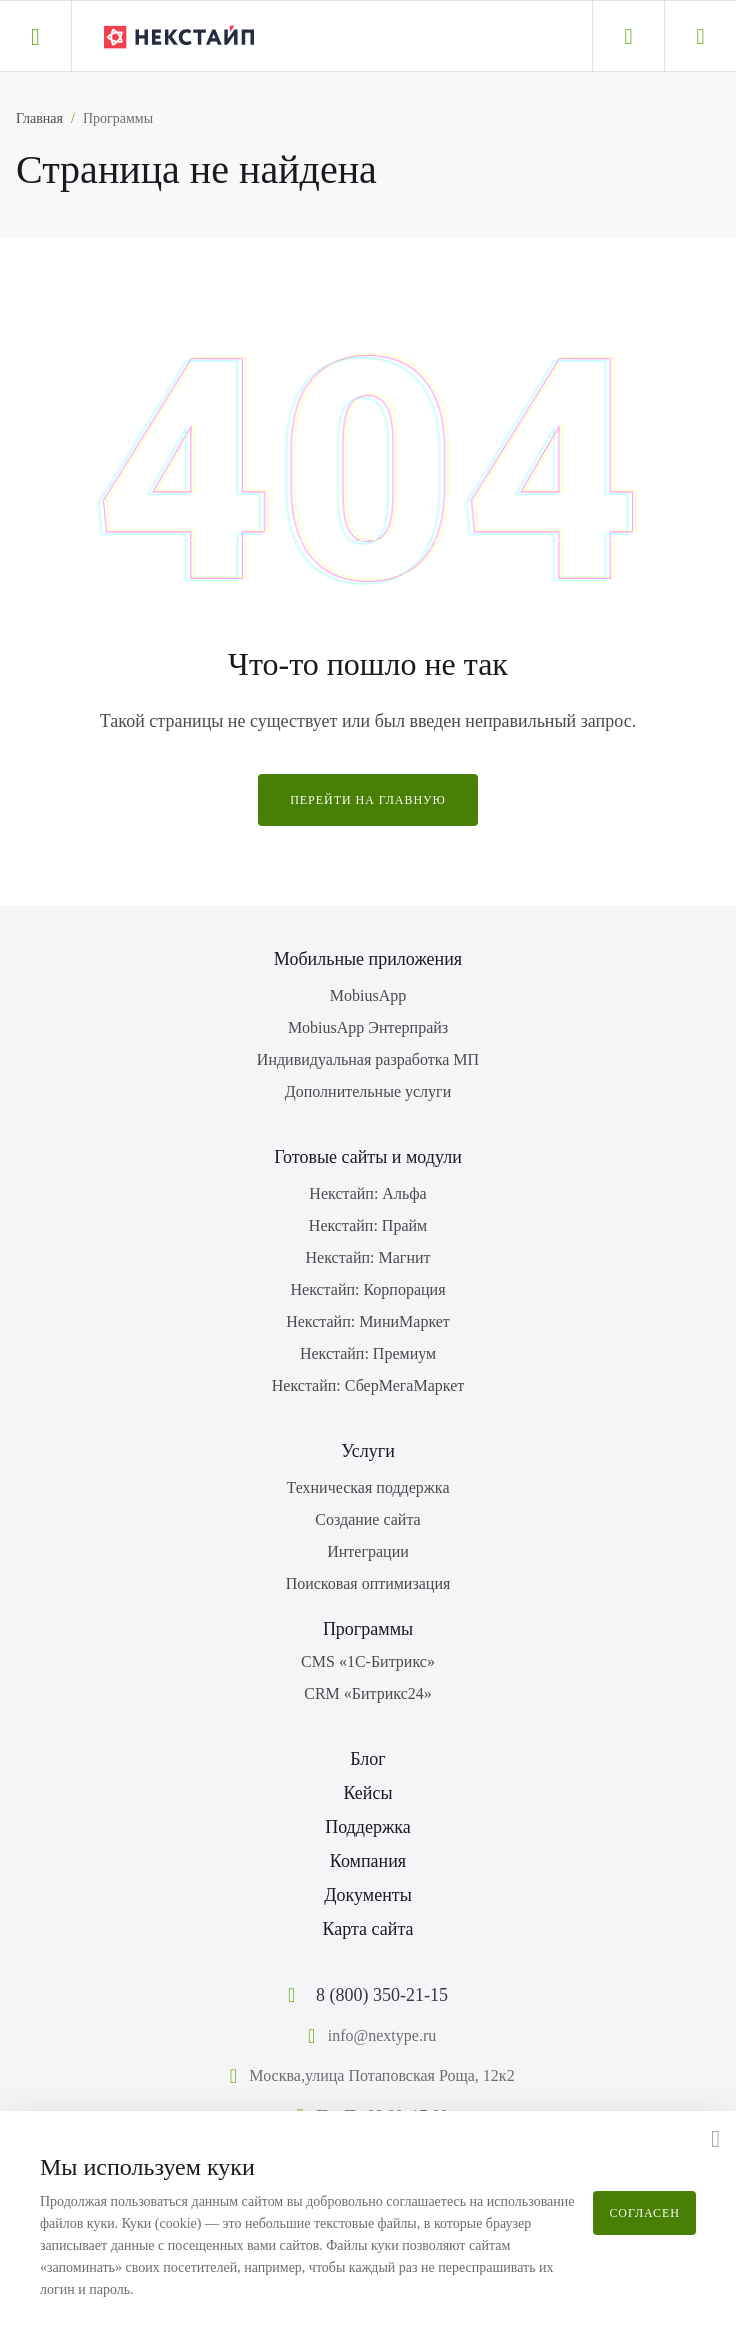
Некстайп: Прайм (368, 1225)
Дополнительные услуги (368, 1091)
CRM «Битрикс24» (368, 1693)
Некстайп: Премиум (368, 1353)
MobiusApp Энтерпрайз (368, 1027)
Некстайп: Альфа (367, 1193)
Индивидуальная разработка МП (368, 1059)
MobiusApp (368, 995)
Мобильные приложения (368, 959)
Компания (368, 1861)
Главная (39, 118)
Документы (368, 1895)
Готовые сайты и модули (368, 1157)
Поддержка (368, 1827)
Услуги (368, 1451)
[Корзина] (700, 37)
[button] (35, 36)
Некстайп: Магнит (368, 1257)
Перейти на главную (368, 800)
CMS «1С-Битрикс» (368, 1661)
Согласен (644, 2213)
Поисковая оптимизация (368, 1583)
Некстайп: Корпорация (367, 1289)
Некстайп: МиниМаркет (368, 1321)
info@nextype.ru (382, 2035)
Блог (367, 1759)
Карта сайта (367, 1929)
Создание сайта (367, 1519)
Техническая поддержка (368, 1487)
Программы (368, 1629)
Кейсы (367, 1793)
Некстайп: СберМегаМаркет (368, 1385)
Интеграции (368, 1551)
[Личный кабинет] (628, 37)
